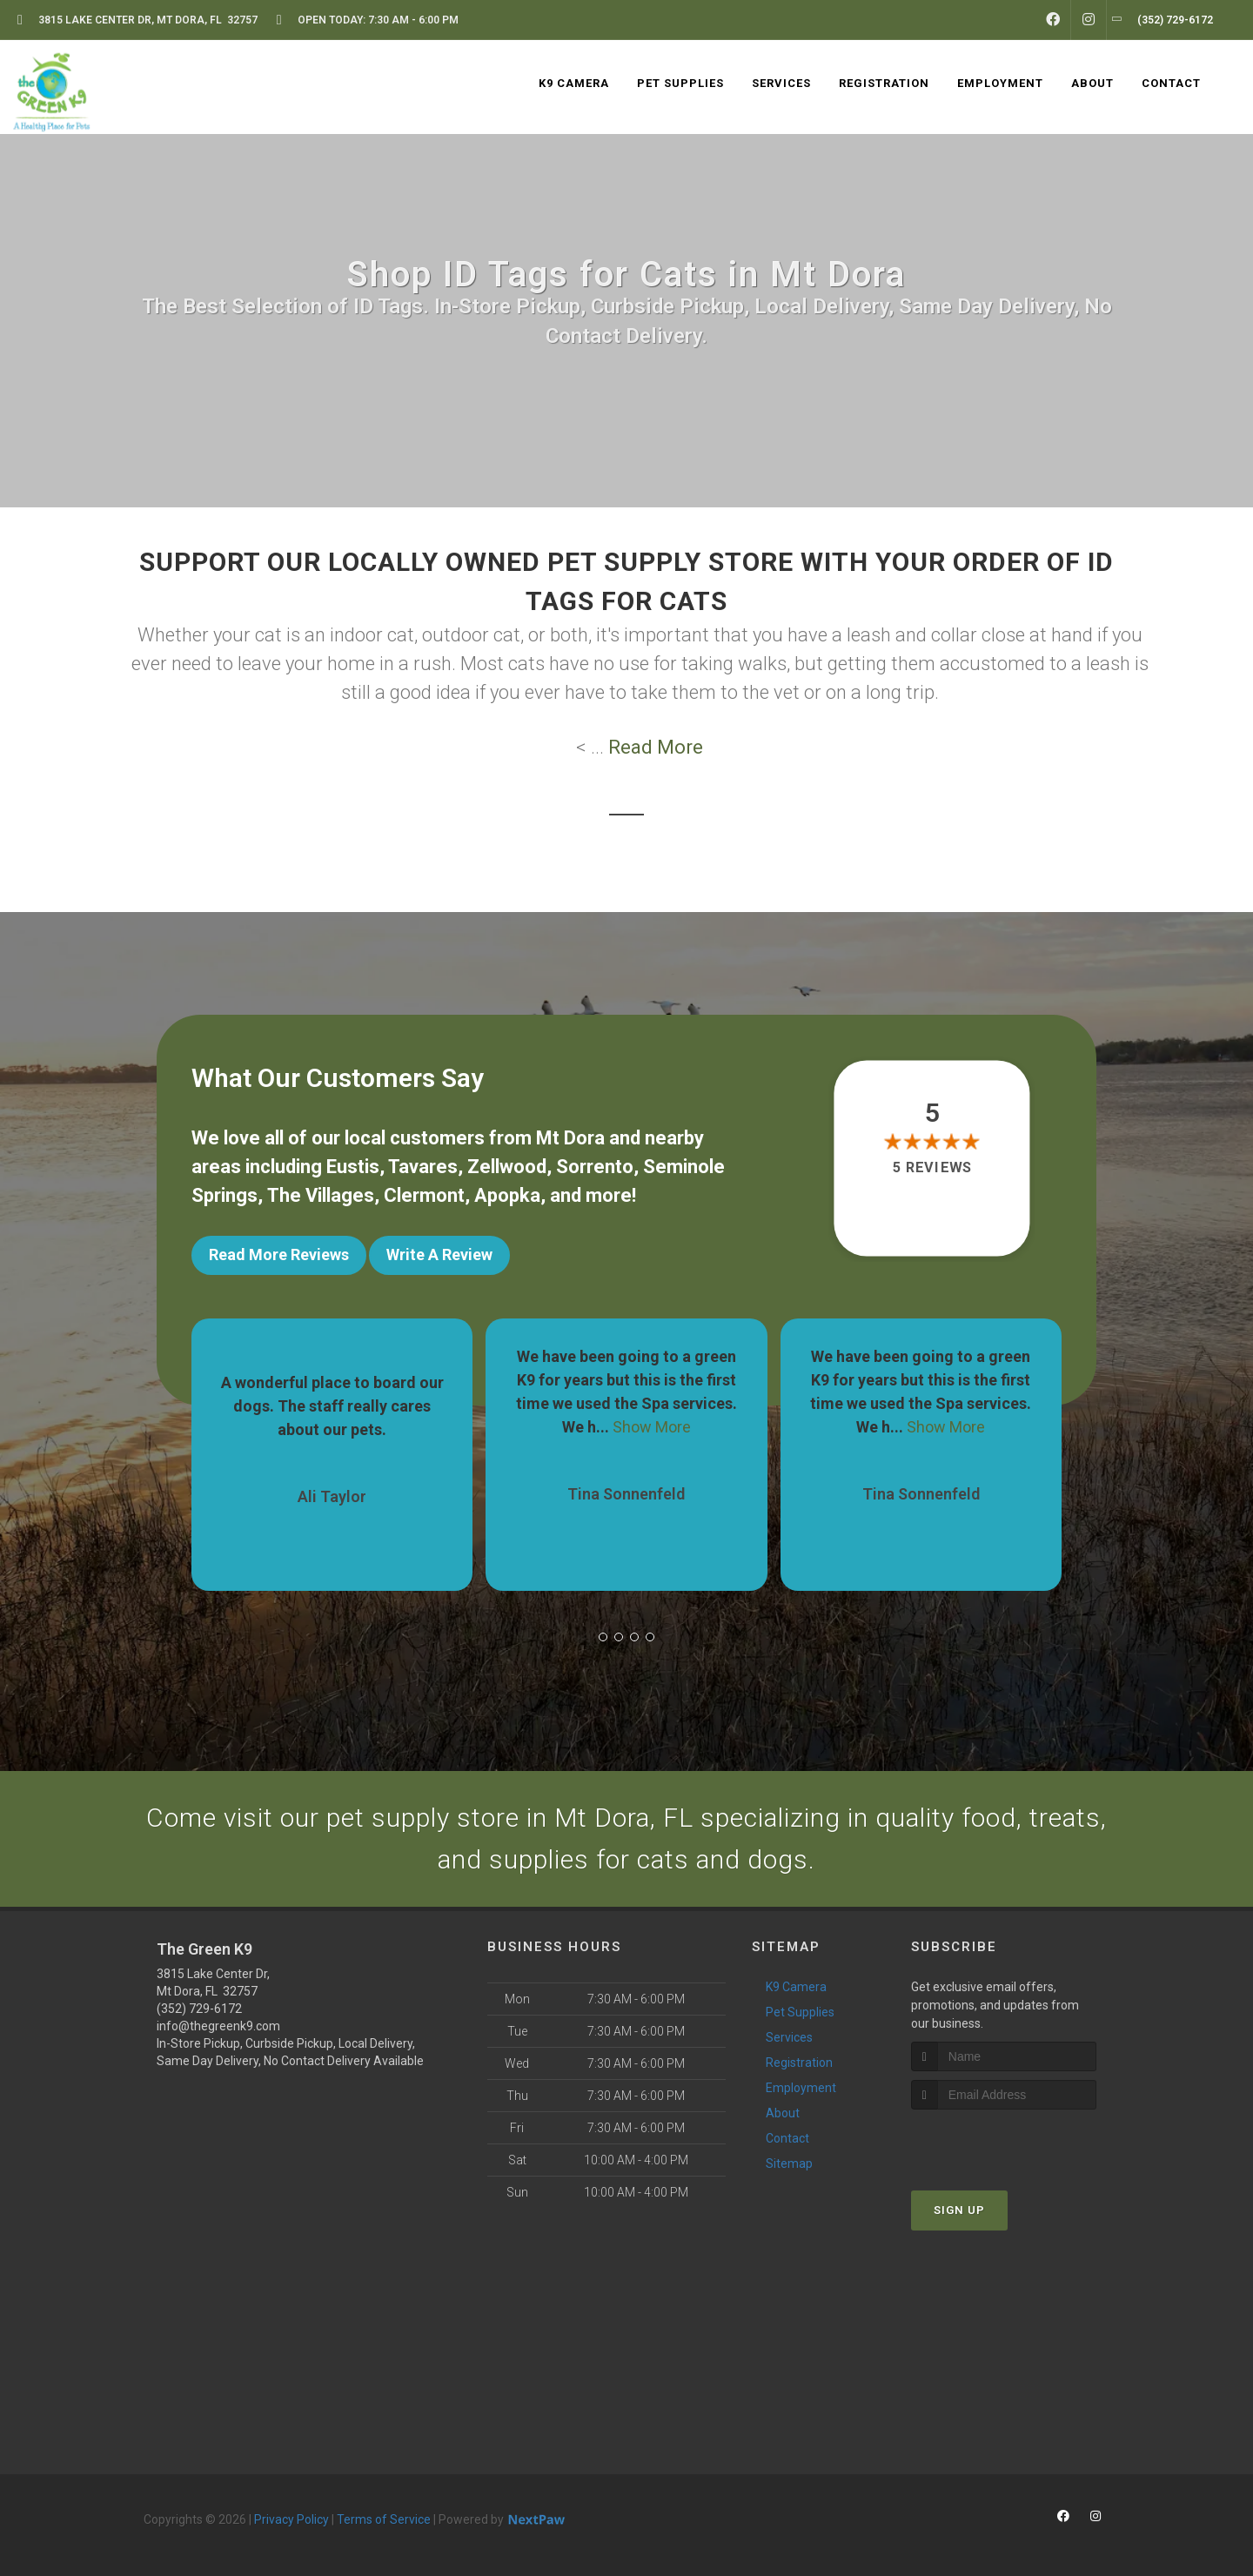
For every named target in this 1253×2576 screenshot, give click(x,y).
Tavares (423, 1166)
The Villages (320, 1195)
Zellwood (506, 1166)
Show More (652, 1427)
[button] (603, 1637)
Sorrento (594, 1166)
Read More (655, 747)
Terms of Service (384, 2519)
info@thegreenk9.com (218, 2026)
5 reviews (932, 1167)
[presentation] (1003, 2142)
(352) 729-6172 (199, 2009)
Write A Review (439, 1254)
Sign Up (959, 2210)
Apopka (507, 1195)
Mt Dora (570, 1138)
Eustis (352, 1166)
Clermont (424, 1195)
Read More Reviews (279, 1254)
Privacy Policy (291, 2519)
